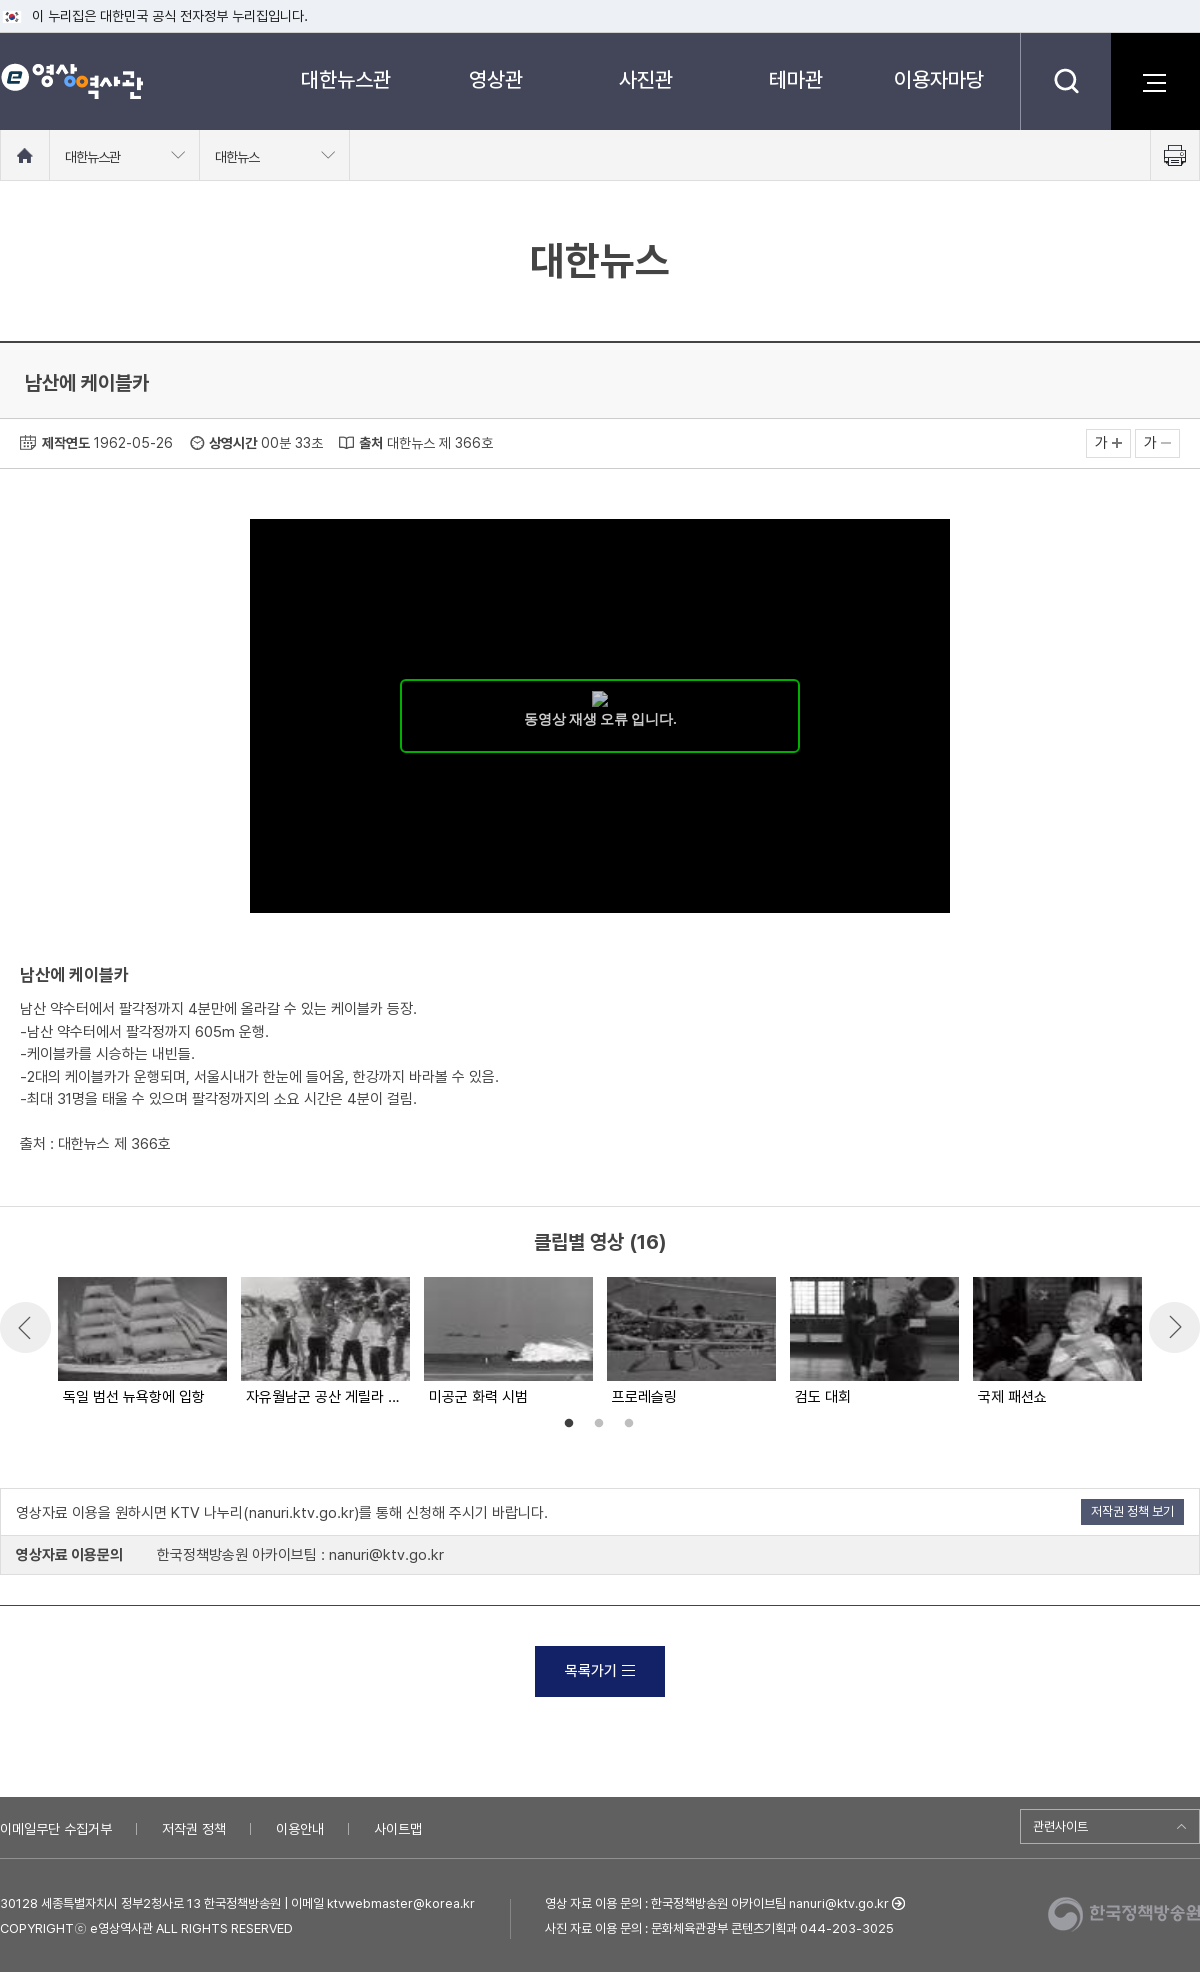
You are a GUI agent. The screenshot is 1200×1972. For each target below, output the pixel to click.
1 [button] (569, 1424)
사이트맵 (398, 1829)
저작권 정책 (194, 1829)
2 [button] (599, 1424)
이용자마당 (939, 79)
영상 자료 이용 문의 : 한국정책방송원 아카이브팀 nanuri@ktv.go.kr (717, 1903)
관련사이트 (1060, 1826)
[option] (141, 1343)
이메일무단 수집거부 (56, 1829)
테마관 (796, 79)
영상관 (496, 79)
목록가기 (600, 1671)
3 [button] (629, 1424)
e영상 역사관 (71, 81)
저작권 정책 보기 (1132, 1511)
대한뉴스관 (346, 79)
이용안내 (300, 1829)
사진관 (646, 79)
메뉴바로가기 (0, 0)
